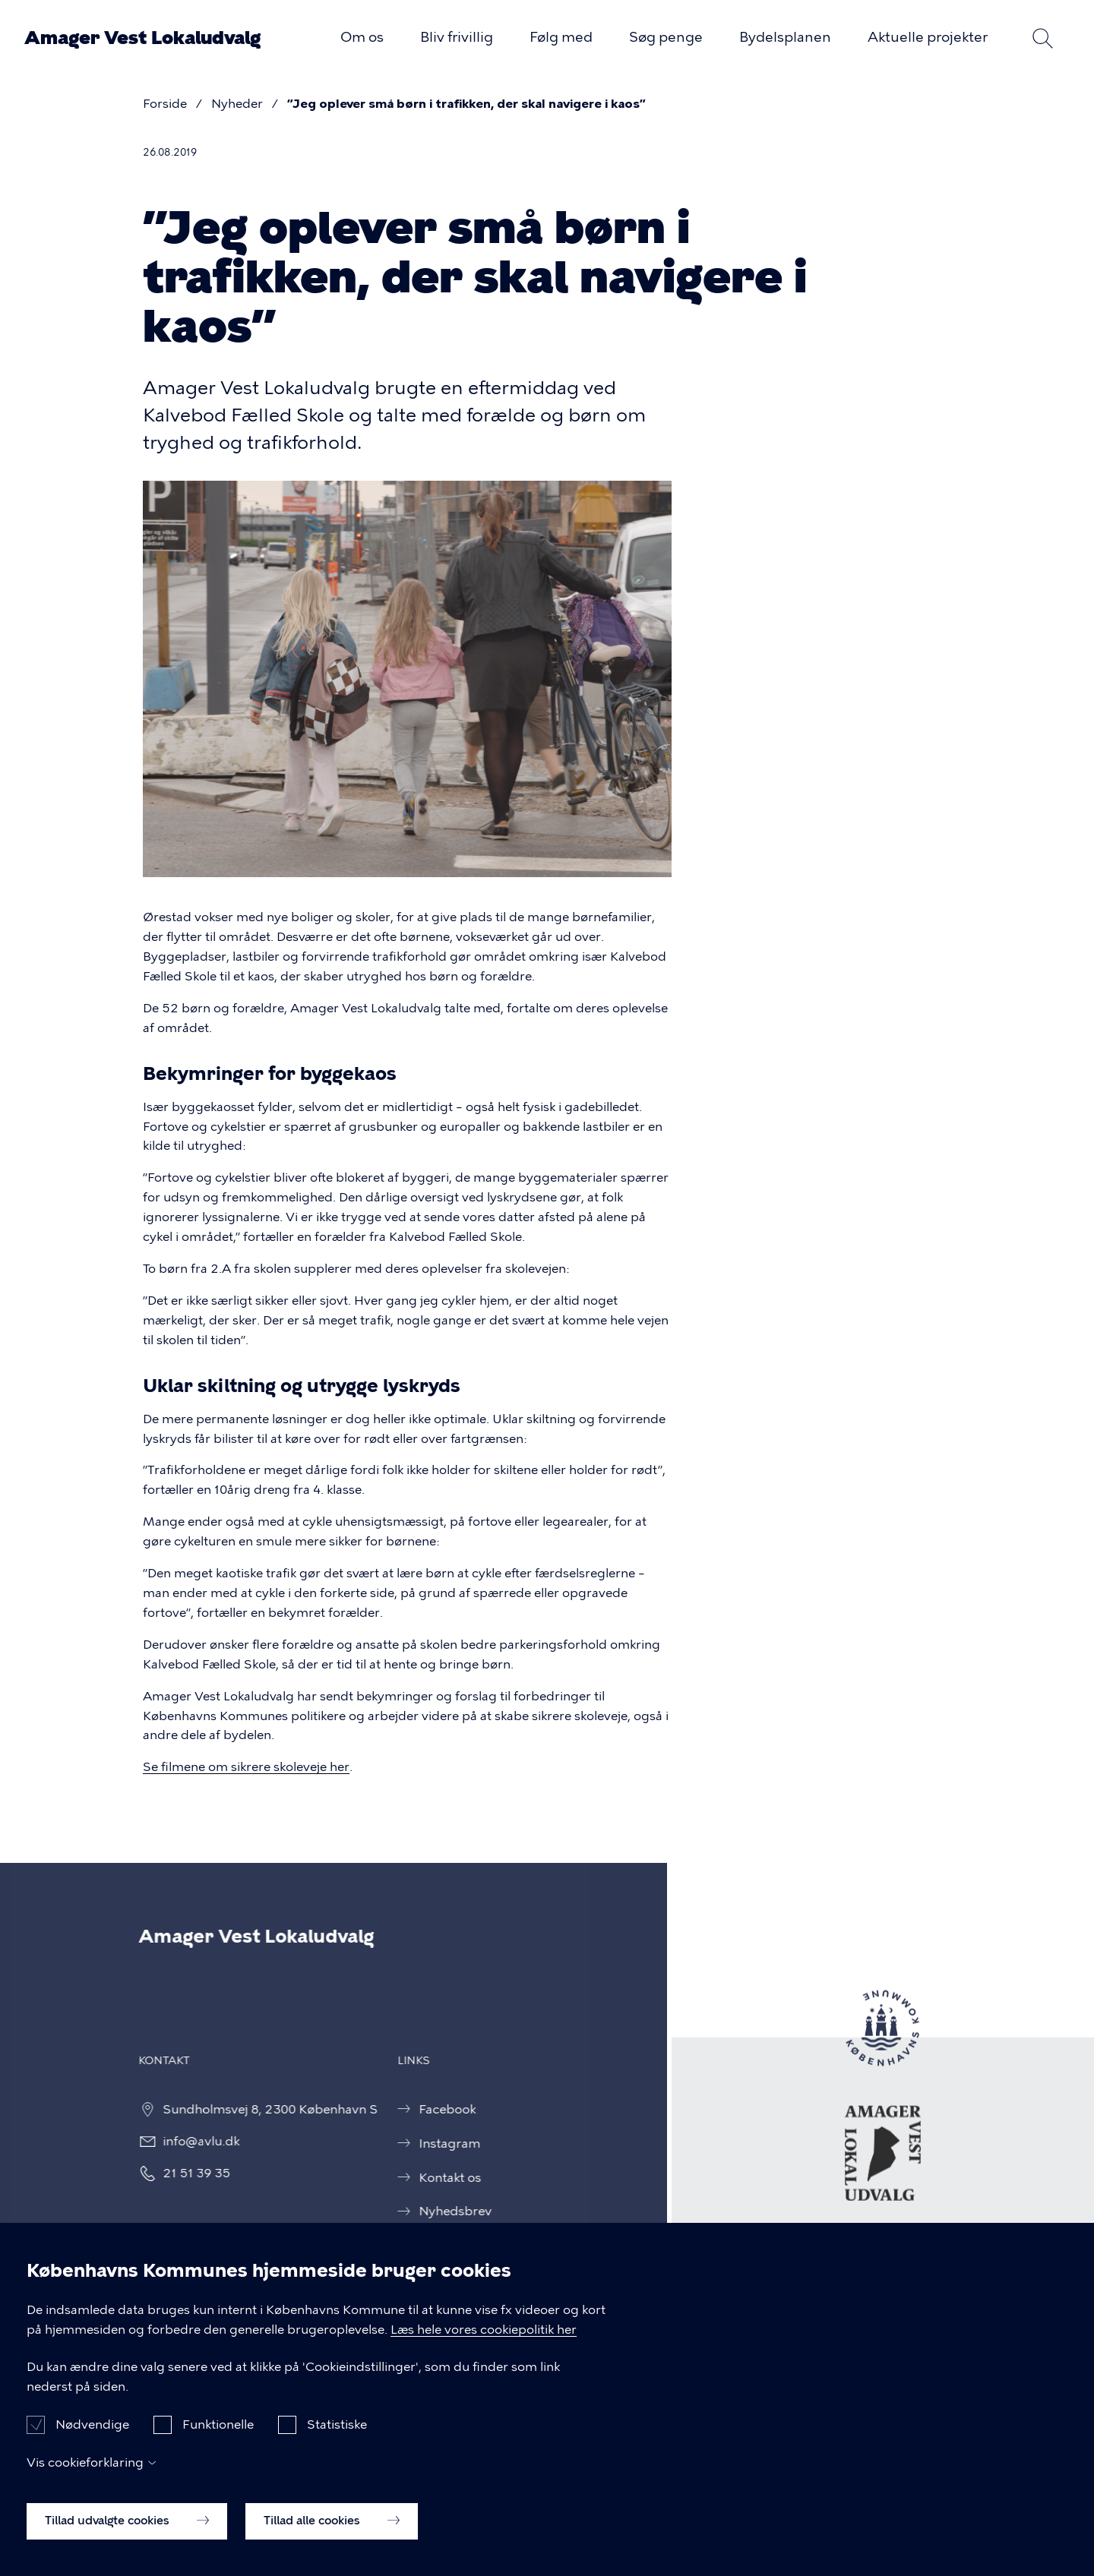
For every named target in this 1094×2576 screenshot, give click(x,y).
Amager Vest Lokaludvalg (142, 38)
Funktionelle (218, 2435)
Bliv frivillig (456, 37)
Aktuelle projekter (928, 37)
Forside (165, 103)
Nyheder (237, 103)
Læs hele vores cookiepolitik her (483, 2340)
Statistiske (337, 2435)
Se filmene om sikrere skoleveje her (246, 1767)
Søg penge (666, 37)
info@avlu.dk (183, 2141)
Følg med (561, 37)
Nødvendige (92, 2435)
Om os (362, 37)
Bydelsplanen (785, 37)
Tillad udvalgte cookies (127, 2531)
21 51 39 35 (179, 2173)
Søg (1042, 38)
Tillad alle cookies (332, 2531)
